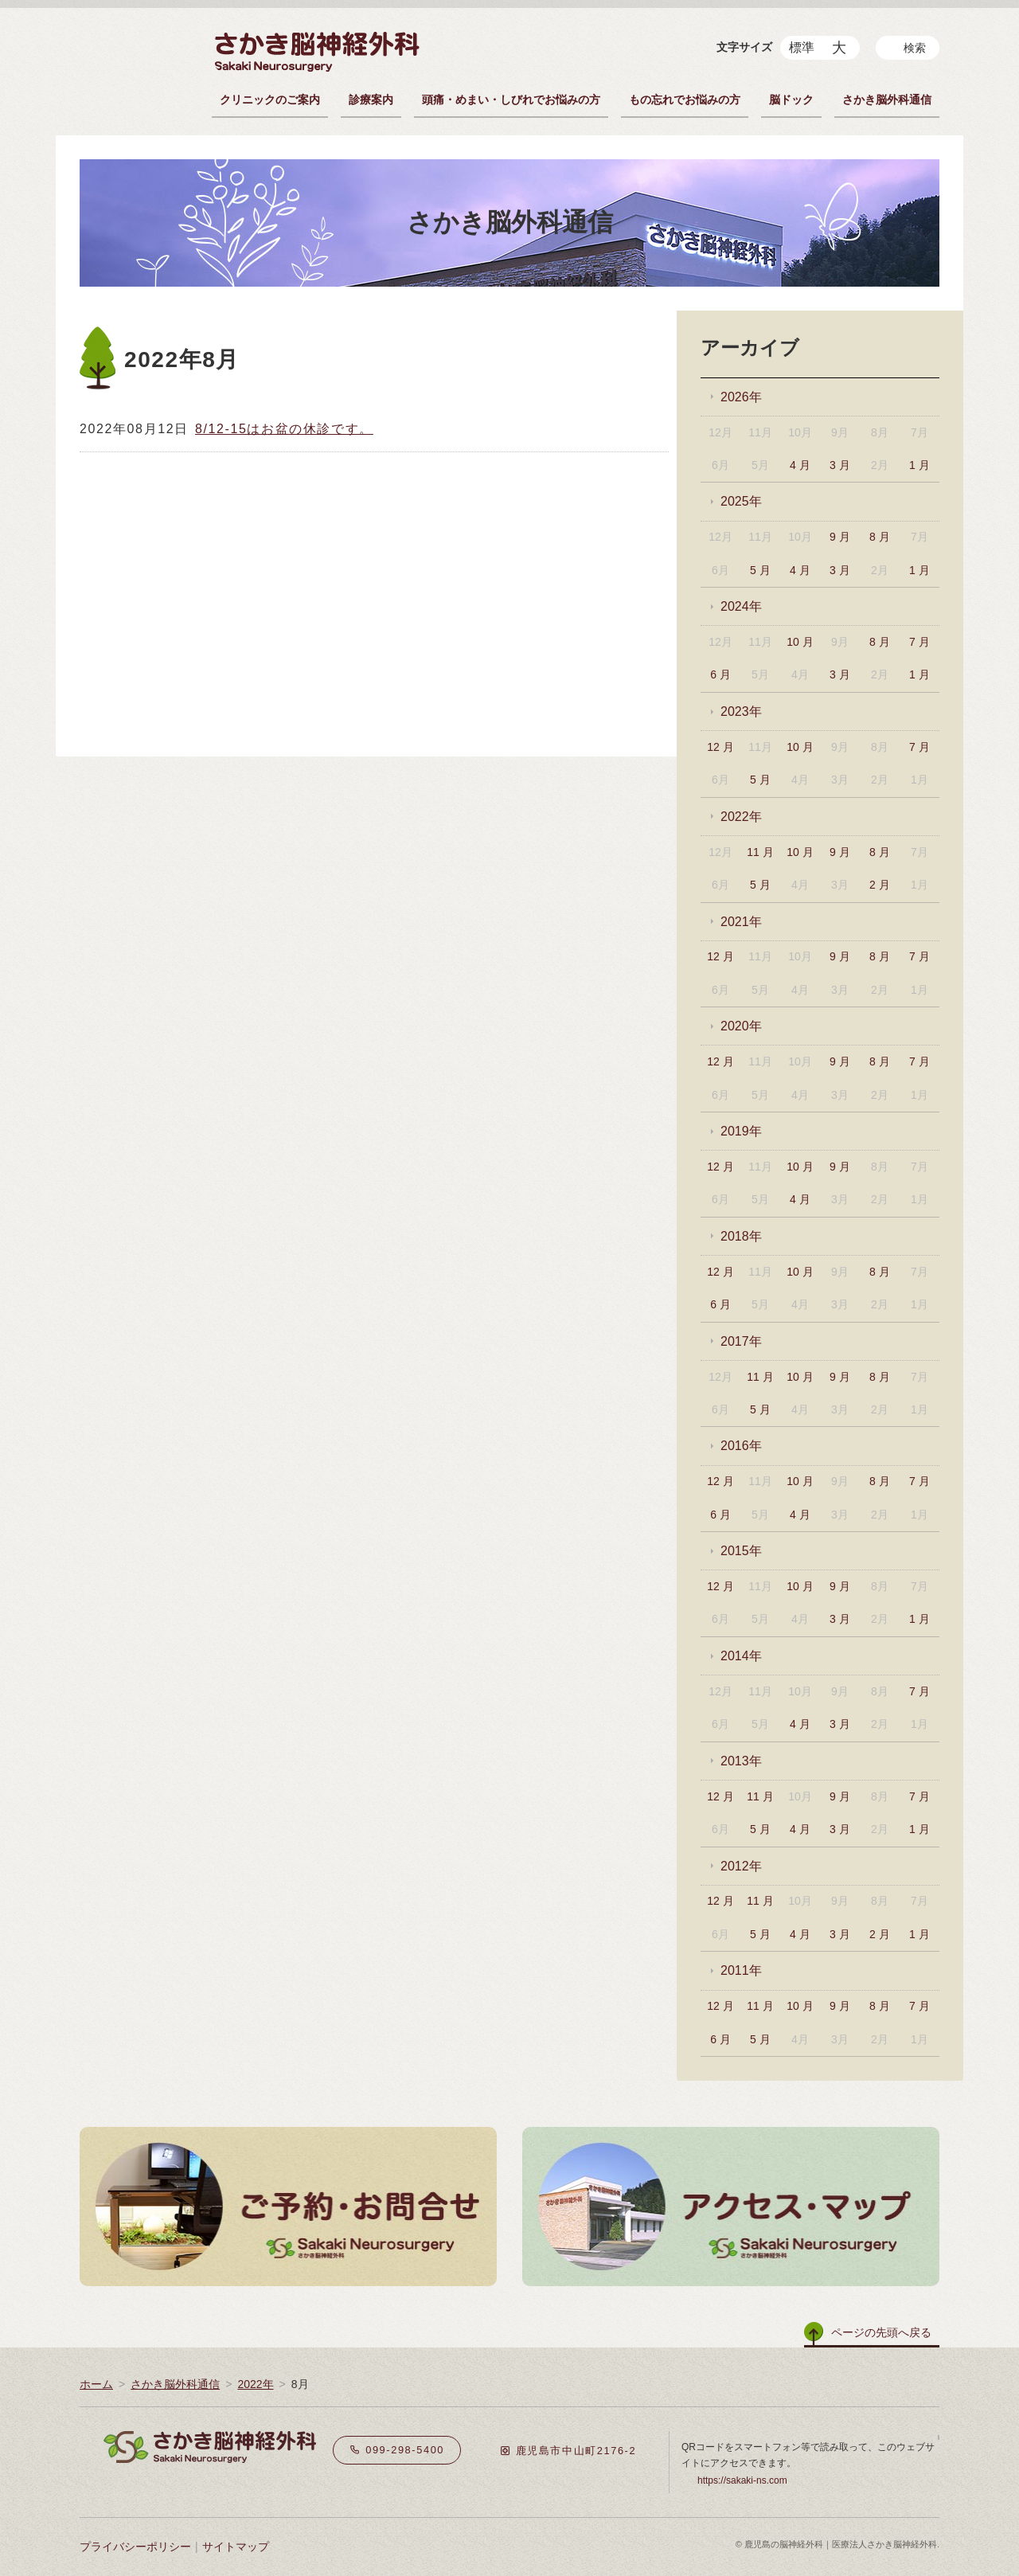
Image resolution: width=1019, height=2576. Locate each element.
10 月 (800, 641)
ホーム (96, 2384)
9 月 (840, 536)
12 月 (720, 747)
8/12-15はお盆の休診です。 (284, 429)
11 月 (760, 852)
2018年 (741, 1236)
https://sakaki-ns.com (742, 2480)
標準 (801, 47)
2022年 (741, 816)
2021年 (741, 921)
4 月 (800, 465)
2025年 (741, 501)
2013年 (741, 1761)
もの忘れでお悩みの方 (684, 99)
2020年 (741, 1026)
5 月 (760, 570)
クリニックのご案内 (270, 99)
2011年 (741, 1970)
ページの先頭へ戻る (881, 2332)
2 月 (879, 884)
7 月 (919, 641)
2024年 (741, 606)
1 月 (919, 465)
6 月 (720, 674)
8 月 (879, 536)
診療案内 (371, 99)
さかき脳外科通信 (886, 99)
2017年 (741, 1341)
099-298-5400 (396, 2450)
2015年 (741, 1551)
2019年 (741, 1131)
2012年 (741, 1866)
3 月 (840, 465)
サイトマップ (235, 2546)
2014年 (741, 1656)
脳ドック (791, 99)
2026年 (741, 397)
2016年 (741, 1445)
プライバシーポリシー (135, 2546)
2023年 (741, 711)
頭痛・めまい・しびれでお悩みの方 (511, 99)
